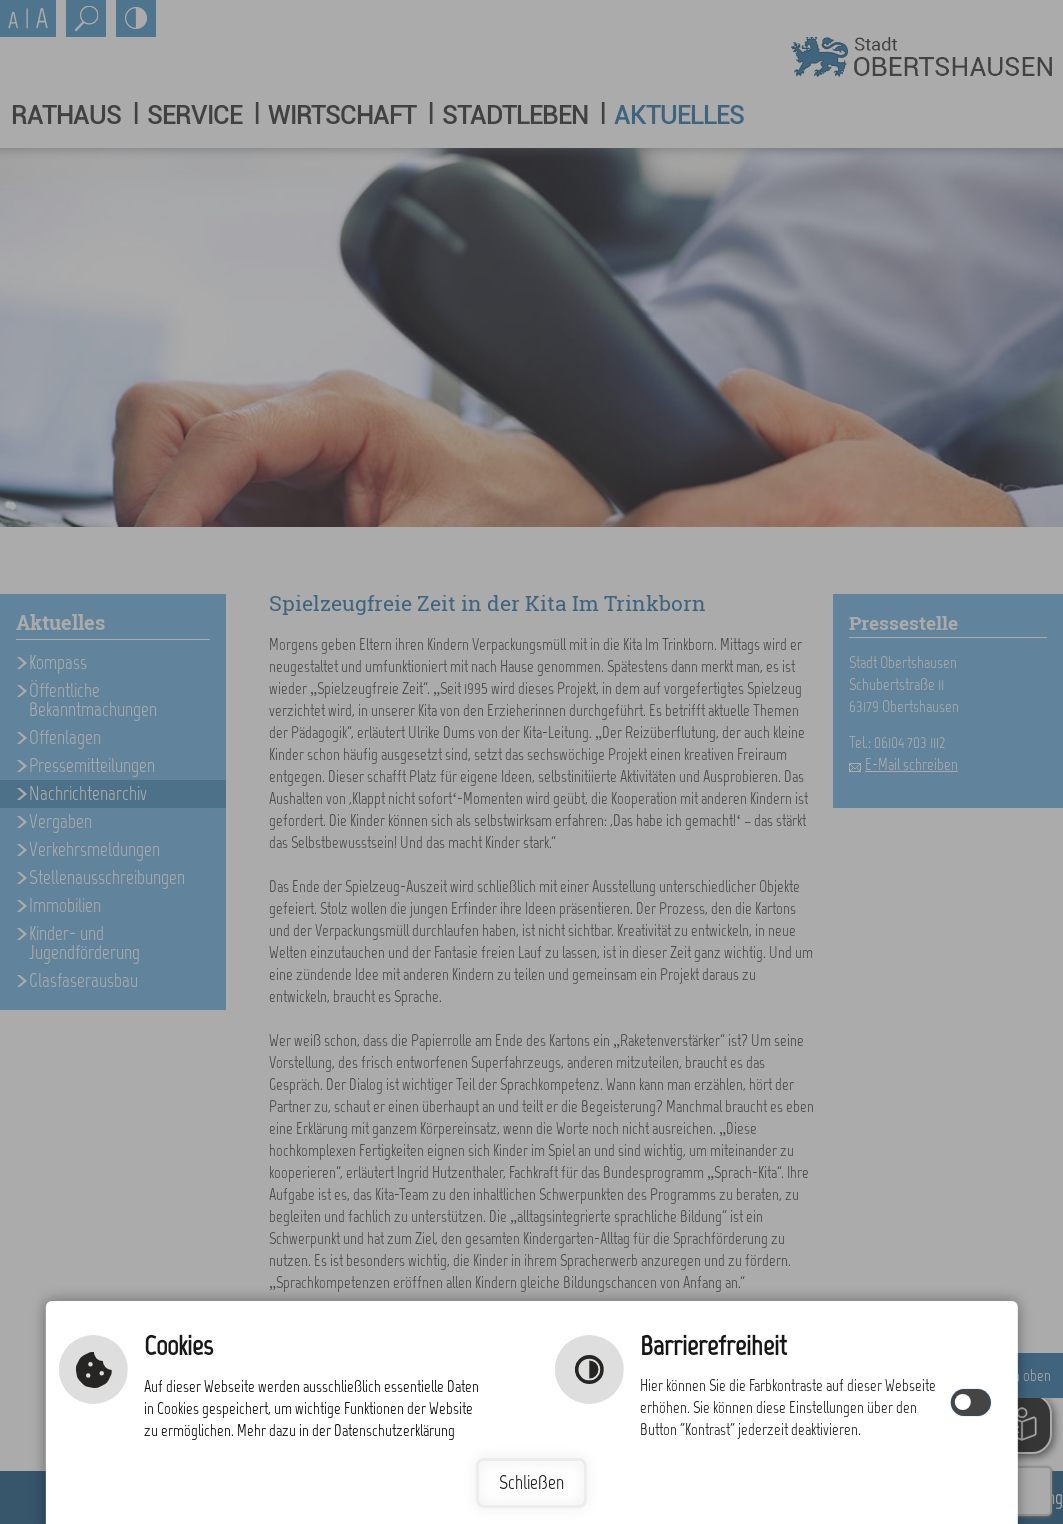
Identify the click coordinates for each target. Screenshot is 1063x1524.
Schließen (531, 1482)
